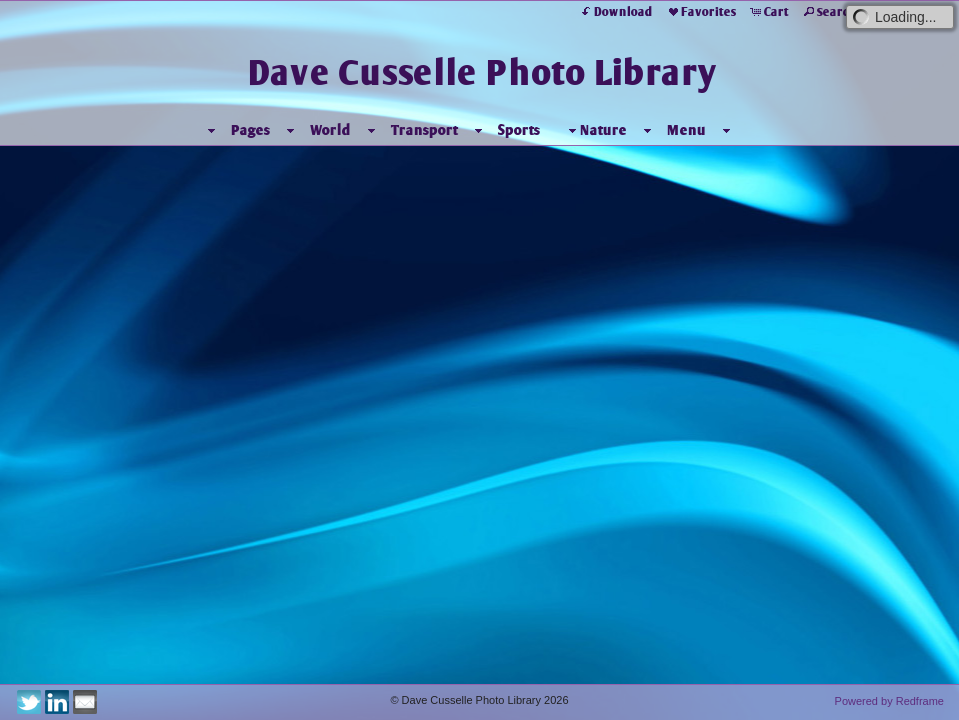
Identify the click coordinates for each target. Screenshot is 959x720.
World (330, 130)
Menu (686, 130)
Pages (250, 130)
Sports (519, 130)
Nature (595, 130)
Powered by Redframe (889, 701)
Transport (424, 130)
